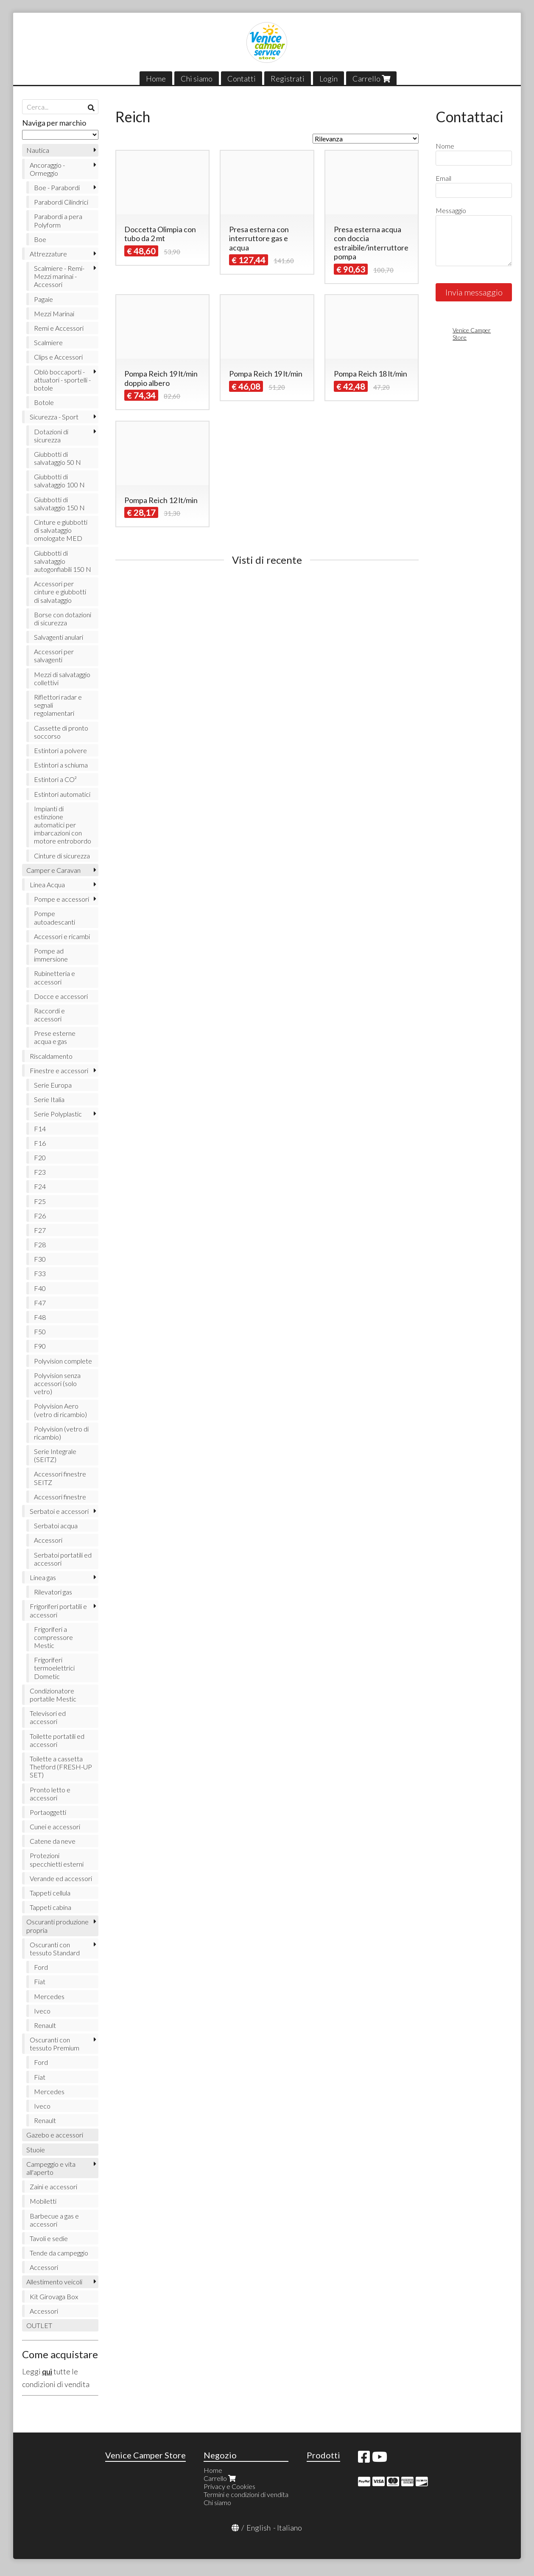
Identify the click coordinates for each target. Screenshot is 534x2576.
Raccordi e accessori (49, 1015)
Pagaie (43, 299)
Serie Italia (49, 1099)
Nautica (37, 150)
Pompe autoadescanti (54, 917)
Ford (41, 1967)
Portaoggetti (48, 1812)
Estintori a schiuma (61, 765)
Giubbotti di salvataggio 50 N (57, 458)
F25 (40, 1201)
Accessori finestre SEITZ (60, 1478)
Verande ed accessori (61, 1878)
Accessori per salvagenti (54, 655)
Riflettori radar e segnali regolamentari (58, 705)
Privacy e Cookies (229, 2486)
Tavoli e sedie (49, 2238)
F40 (40, 1288)
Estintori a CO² (55, 779)
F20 (40, 1157)
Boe (40, 239)
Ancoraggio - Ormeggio (47, 169)
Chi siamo (196, 78)
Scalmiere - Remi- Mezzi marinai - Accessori (59, 276)
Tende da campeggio (59, 2253)
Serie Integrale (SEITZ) (55, 1455)
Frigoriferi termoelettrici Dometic (54, 1668)
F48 (40, 1317)
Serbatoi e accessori (59, 1511)
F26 (40, 1216)
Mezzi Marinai (54, 313)
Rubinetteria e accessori (54, 977)
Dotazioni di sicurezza (51, 435)
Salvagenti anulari (58, 637)
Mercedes (49, 1996)
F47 (40, 1303)
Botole (44, 402)
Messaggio (451, 210)
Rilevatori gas (53, 1592)
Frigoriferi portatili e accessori (58, 1610)
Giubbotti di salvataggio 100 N (59, 480)
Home (156, 78)
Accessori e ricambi (62, 936)
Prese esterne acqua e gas (54, 1037)
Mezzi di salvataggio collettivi (62, 678)
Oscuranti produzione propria (57, 1926)
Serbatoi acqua (56, 1525)
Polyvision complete (63, 1361)
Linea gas (43, 1577)
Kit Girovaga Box (54, 2296)
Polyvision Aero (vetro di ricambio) (60, 1410)
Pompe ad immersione (51, 955)
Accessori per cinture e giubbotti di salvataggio (60, 591)
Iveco (42, 2011)
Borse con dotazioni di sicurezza (62, 618)
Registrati (288, 78)
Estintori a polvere (60, 750)
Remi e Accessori (59, 328)
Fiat (39, 1981)
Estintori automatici (62, 794)
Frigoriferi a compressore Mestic (53, 1637)
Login (328, 78)
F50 (40, 1331)
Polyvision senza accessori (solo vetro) (57, 1383)
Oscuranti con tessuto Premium (54, 2044)
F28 (40, 1244)
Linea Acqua (47, 884)
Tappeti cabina (50, 1907)
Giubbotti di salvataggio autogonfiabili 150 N (62, 561)
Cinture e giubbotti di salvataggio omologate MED (60, 530)
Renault (45, 2025)
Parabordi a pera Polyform (58, 220)
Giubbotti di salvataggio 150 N (59, 503)
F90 (40, 1346)
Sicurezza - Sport (54, 417)
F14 (40, 1129)
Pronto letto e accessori (50, 1794)
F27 (40, 1230)
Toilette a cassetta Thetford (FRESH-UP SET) (61, 1767)
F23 (40, 1172)
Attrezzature (48, 254)
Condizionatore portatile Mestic (53, 1695)
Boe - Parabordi (57, 187)
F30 (40, 1259)
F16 (40, 1143)
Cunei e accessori (55, 1826)
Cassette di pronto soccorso (61, 732)
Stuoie (35, 2150)
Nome (445, 146)
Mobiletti (43, 2201)
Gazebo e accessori (54, 2135)
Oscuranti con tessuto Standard (55, 1948)
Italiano (289, 2527)
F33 (40, 1273)
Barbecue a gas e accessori (54, 2220)
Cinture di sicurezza (62, 856)
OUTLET (39, 2325)
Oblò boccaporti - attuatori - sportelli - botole (62, 380)
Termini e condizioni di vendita (246, 2494)
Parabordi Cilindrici (61, 202)
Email (443, 178)
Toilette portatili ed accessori (57, 1740)
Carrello (371, 78)
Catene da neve (52, 1841)
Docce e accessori (61, 996)
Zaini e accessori (53, 2186)
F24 (40, 1186)
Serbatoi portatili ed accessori (63, 1559)
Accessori (48, 1540)
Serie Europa (53, 1085)
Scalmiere (48, 342)
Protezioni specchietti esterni (57, 1859)
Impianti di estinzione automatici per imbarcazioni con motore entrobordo (62, 824)
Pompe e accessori (61, 899)
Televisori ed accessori (48, 1717)
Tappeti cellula (50, 1893)
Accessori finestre (60, 1497)
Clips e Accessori (58, 357)
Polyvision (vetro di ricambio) (61, 1433)
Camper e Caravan (53, 870)
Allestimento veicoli (54, 2282)
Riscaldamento (51, 1056)
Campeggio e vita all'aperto (50, 2168)
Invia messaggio (474, 292)
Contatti (241, 78)
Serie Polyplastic (58, 1114)
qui (47, 2371)
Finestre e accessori (59, 1070)
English (258, 2527)
